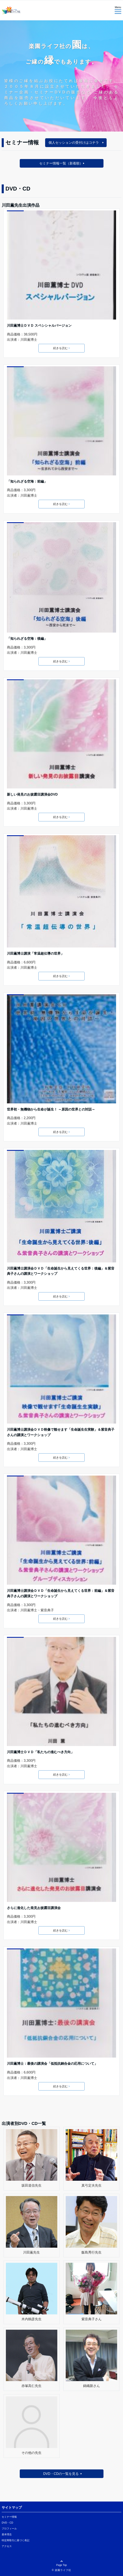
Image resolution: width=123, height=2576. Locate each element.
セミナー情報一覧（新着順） (61, 163)
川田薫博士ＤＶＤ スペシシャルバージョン (39, 325)
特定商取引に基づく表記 (15, 2540)
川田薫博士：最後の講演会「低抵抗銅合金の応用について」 (52, 2063)
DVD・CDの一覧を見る (62, 2474)
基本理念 (7, 2534)
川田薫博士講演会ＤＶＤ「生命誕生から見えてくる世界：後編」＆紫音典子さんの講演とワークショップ (60, 1271)
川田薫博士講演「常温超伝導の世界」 (35, 953)
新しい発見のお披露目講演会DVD (32, 794)
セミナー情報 (9, 2516)
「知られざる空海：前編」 (27, 481)
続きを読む (61, 348)
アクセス (7, 2546)
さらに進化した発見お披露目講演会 (34, 1908)
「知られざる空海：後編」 (27, 638)
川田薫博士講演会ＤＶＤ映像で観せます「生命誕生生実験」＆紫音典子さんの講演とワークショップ (60, 1432)
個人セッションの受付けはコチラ (73, 142)
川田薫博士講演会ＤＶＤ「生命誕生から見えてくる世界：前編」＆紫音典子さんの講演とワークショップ (60, 1593)
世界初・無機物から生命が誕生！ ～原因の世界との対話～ (51, 1109)
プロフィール (9, 2528)
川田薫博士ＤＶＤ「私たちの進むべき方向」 (40, 1752)
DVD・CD (7, 2522)
